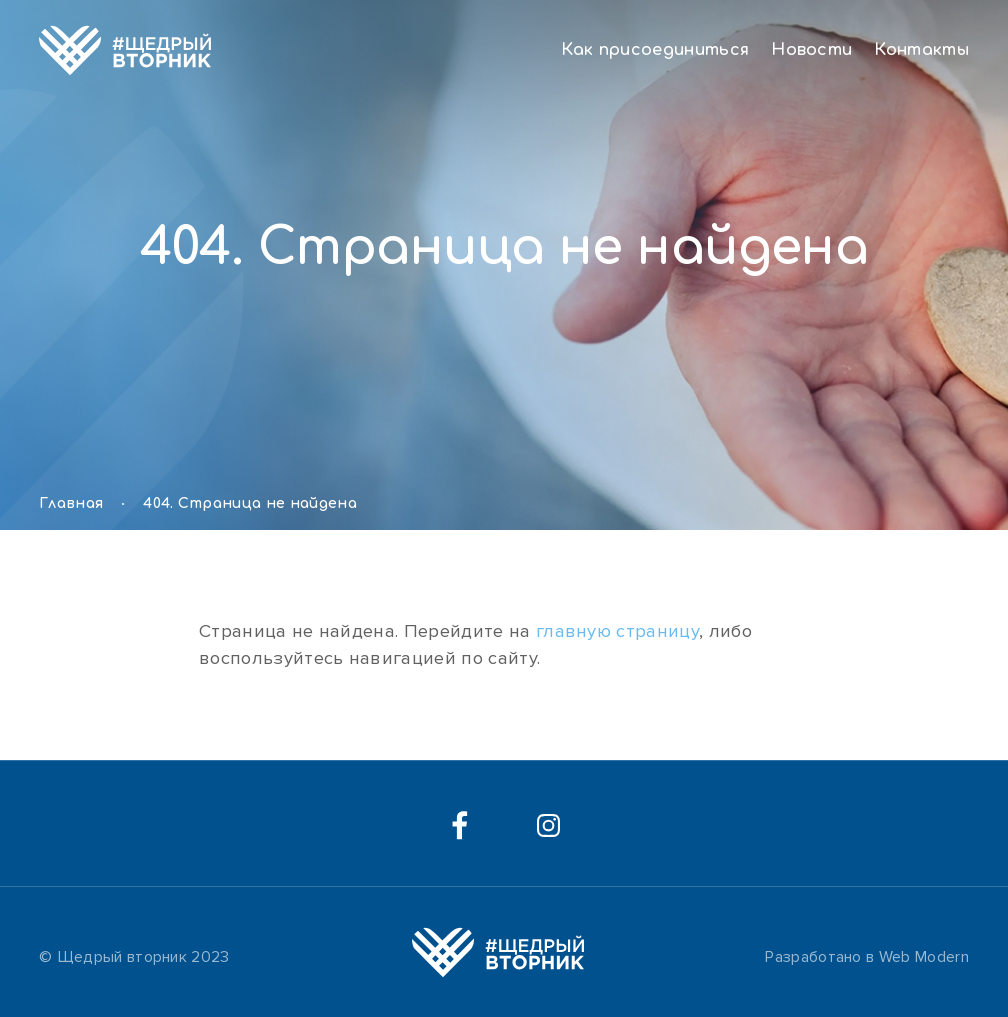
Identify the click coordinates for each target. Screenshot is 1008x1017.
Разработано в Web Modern (867, 957)
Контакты (921, 50)
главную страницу (617, 631)
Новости (811, 50)
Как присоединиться (655, 50)
